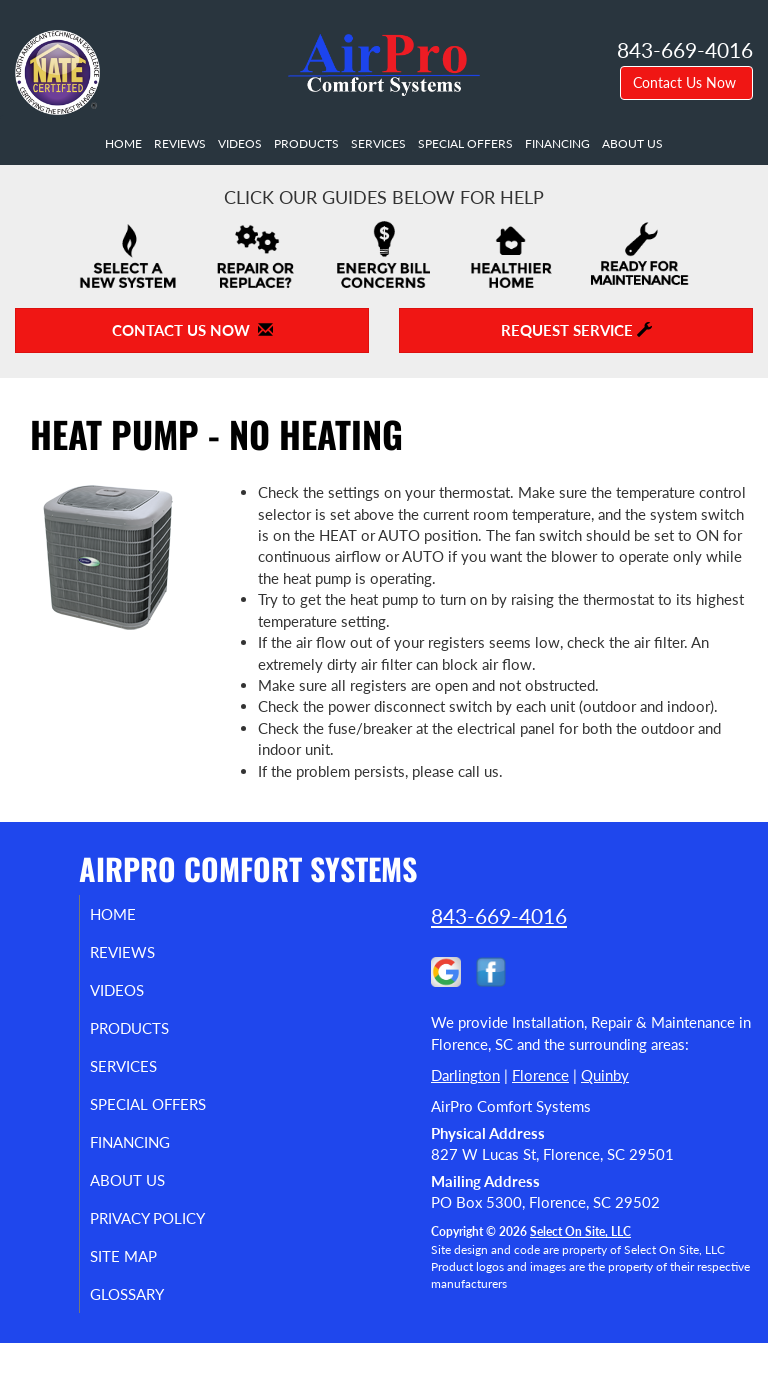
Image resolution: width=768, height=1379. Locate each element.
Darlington (465, 1075)
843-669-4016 (499, 915)
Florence (540, 1075)
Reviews (180, 143)
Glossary (147, 1330)
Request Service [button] (576, 330)
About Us (632, 143)
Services (378, 143)
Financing (557, 143)
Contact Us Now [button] (686, 82)
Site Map (143, 1292)
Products (306, 143)
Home (123, 143)
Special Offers (465, 143)
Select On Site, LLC (580, 1231)
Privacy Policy (124, 1245)
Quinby (605, 1075)
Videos (240, 143)
